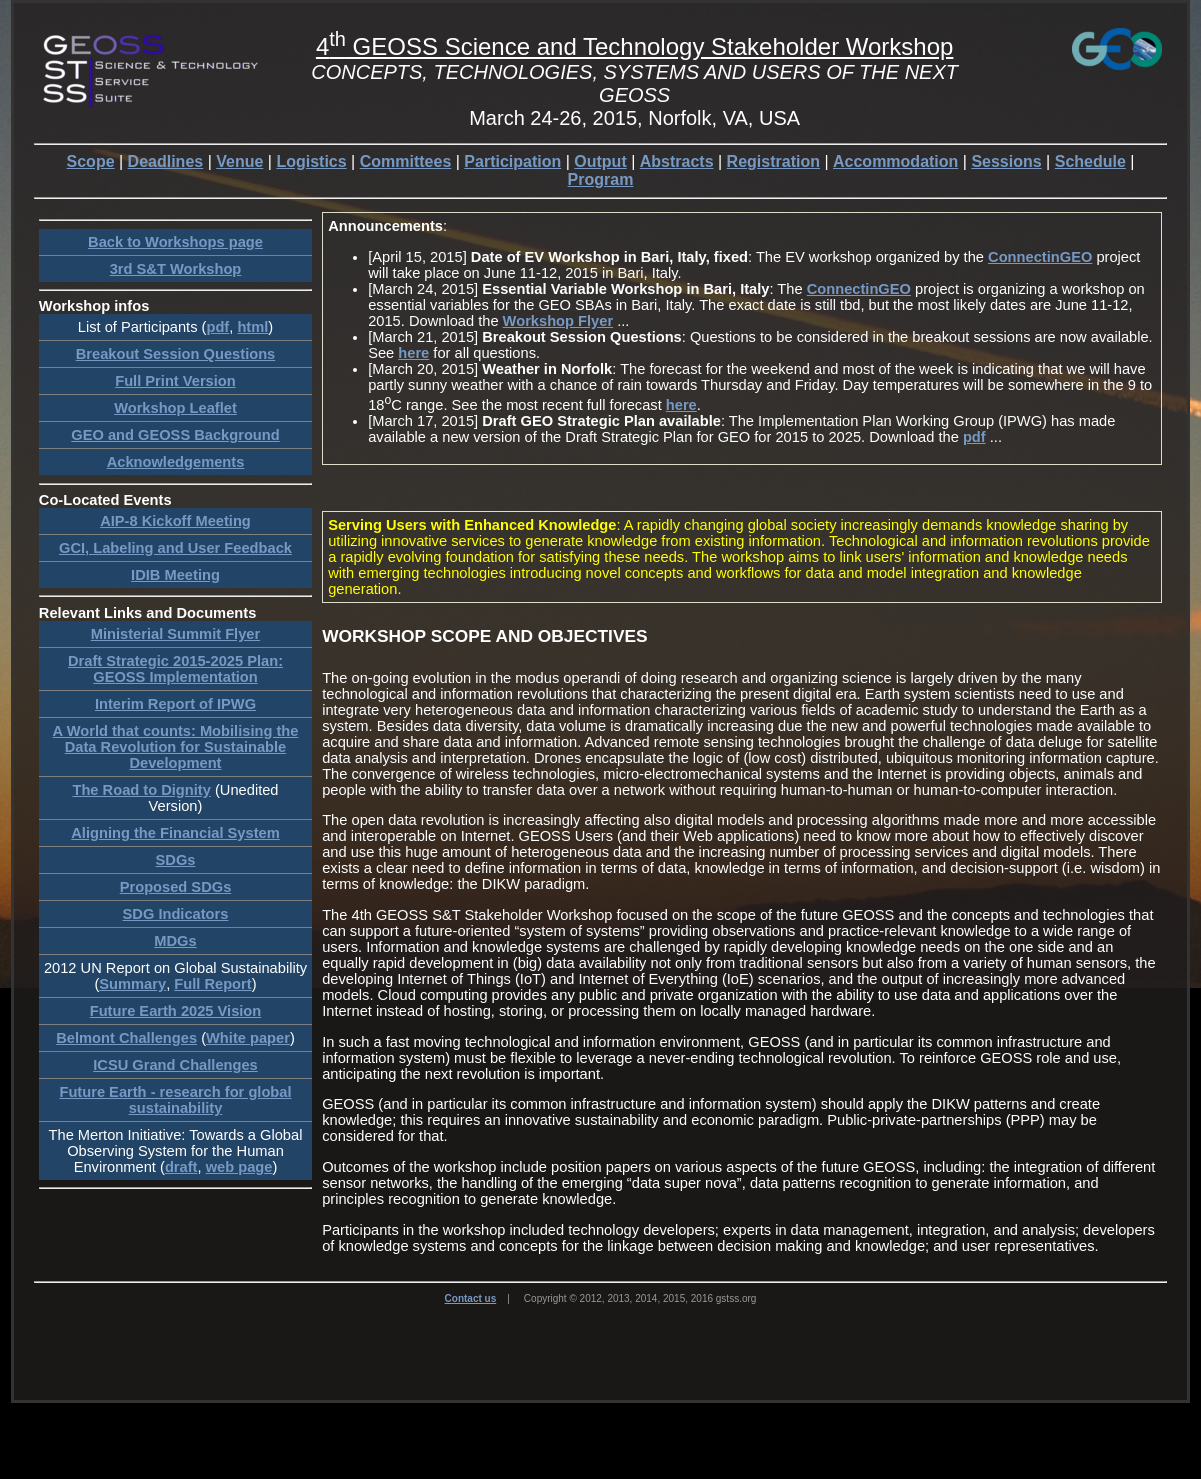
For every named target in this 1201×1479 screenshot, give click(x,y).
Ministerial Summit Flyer (175, 634)
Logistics (311, 161)
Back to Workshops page (175, 242)
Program (601, 179)
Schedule (1090, 161)
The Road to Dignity (141, 790)
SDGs (176, 860)
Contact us (471, 1298)
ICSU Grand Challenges (175, 1065)
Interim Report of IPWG (175, 704)
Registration (773, 161)
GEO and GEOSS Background (175, 435)
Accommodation (895, 161)
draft (181, 1167)
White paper (248, 1038)
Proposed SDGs (176, 887)
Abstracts (677, 161)
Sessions (1006, 161)
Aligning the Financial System (175, 833)
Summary (132, 984)
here (413, 353)
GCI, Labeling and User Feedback (175, 548)
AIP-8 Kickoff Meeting (175, 521)
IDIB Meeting (175, 575)
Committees (406, 161)
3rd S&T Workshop (176, 269)
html (252, 327)
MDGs (175, 941)
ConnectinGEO (1040, 257)
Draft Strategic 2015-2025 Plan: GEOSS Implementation (175, 669)
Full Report (212, 984)
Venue (239, 161)
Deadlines (166, 161)
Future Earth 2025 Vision (176, 1011)
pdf (217, 327)
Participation (512, 161)
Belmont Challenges (126, 1038)
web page (239, 1167)
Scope (91, 161)
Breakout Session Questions (176, 354)
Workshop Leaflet (175, 408)
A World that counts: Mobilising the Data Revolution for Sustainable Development (176, 747)
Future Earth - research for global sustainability (175, 1100)
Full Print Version (175, 381)
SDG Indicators (176, 914)
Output (600, 161)
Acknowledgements (176, 462)
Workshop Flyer (558, 321)
